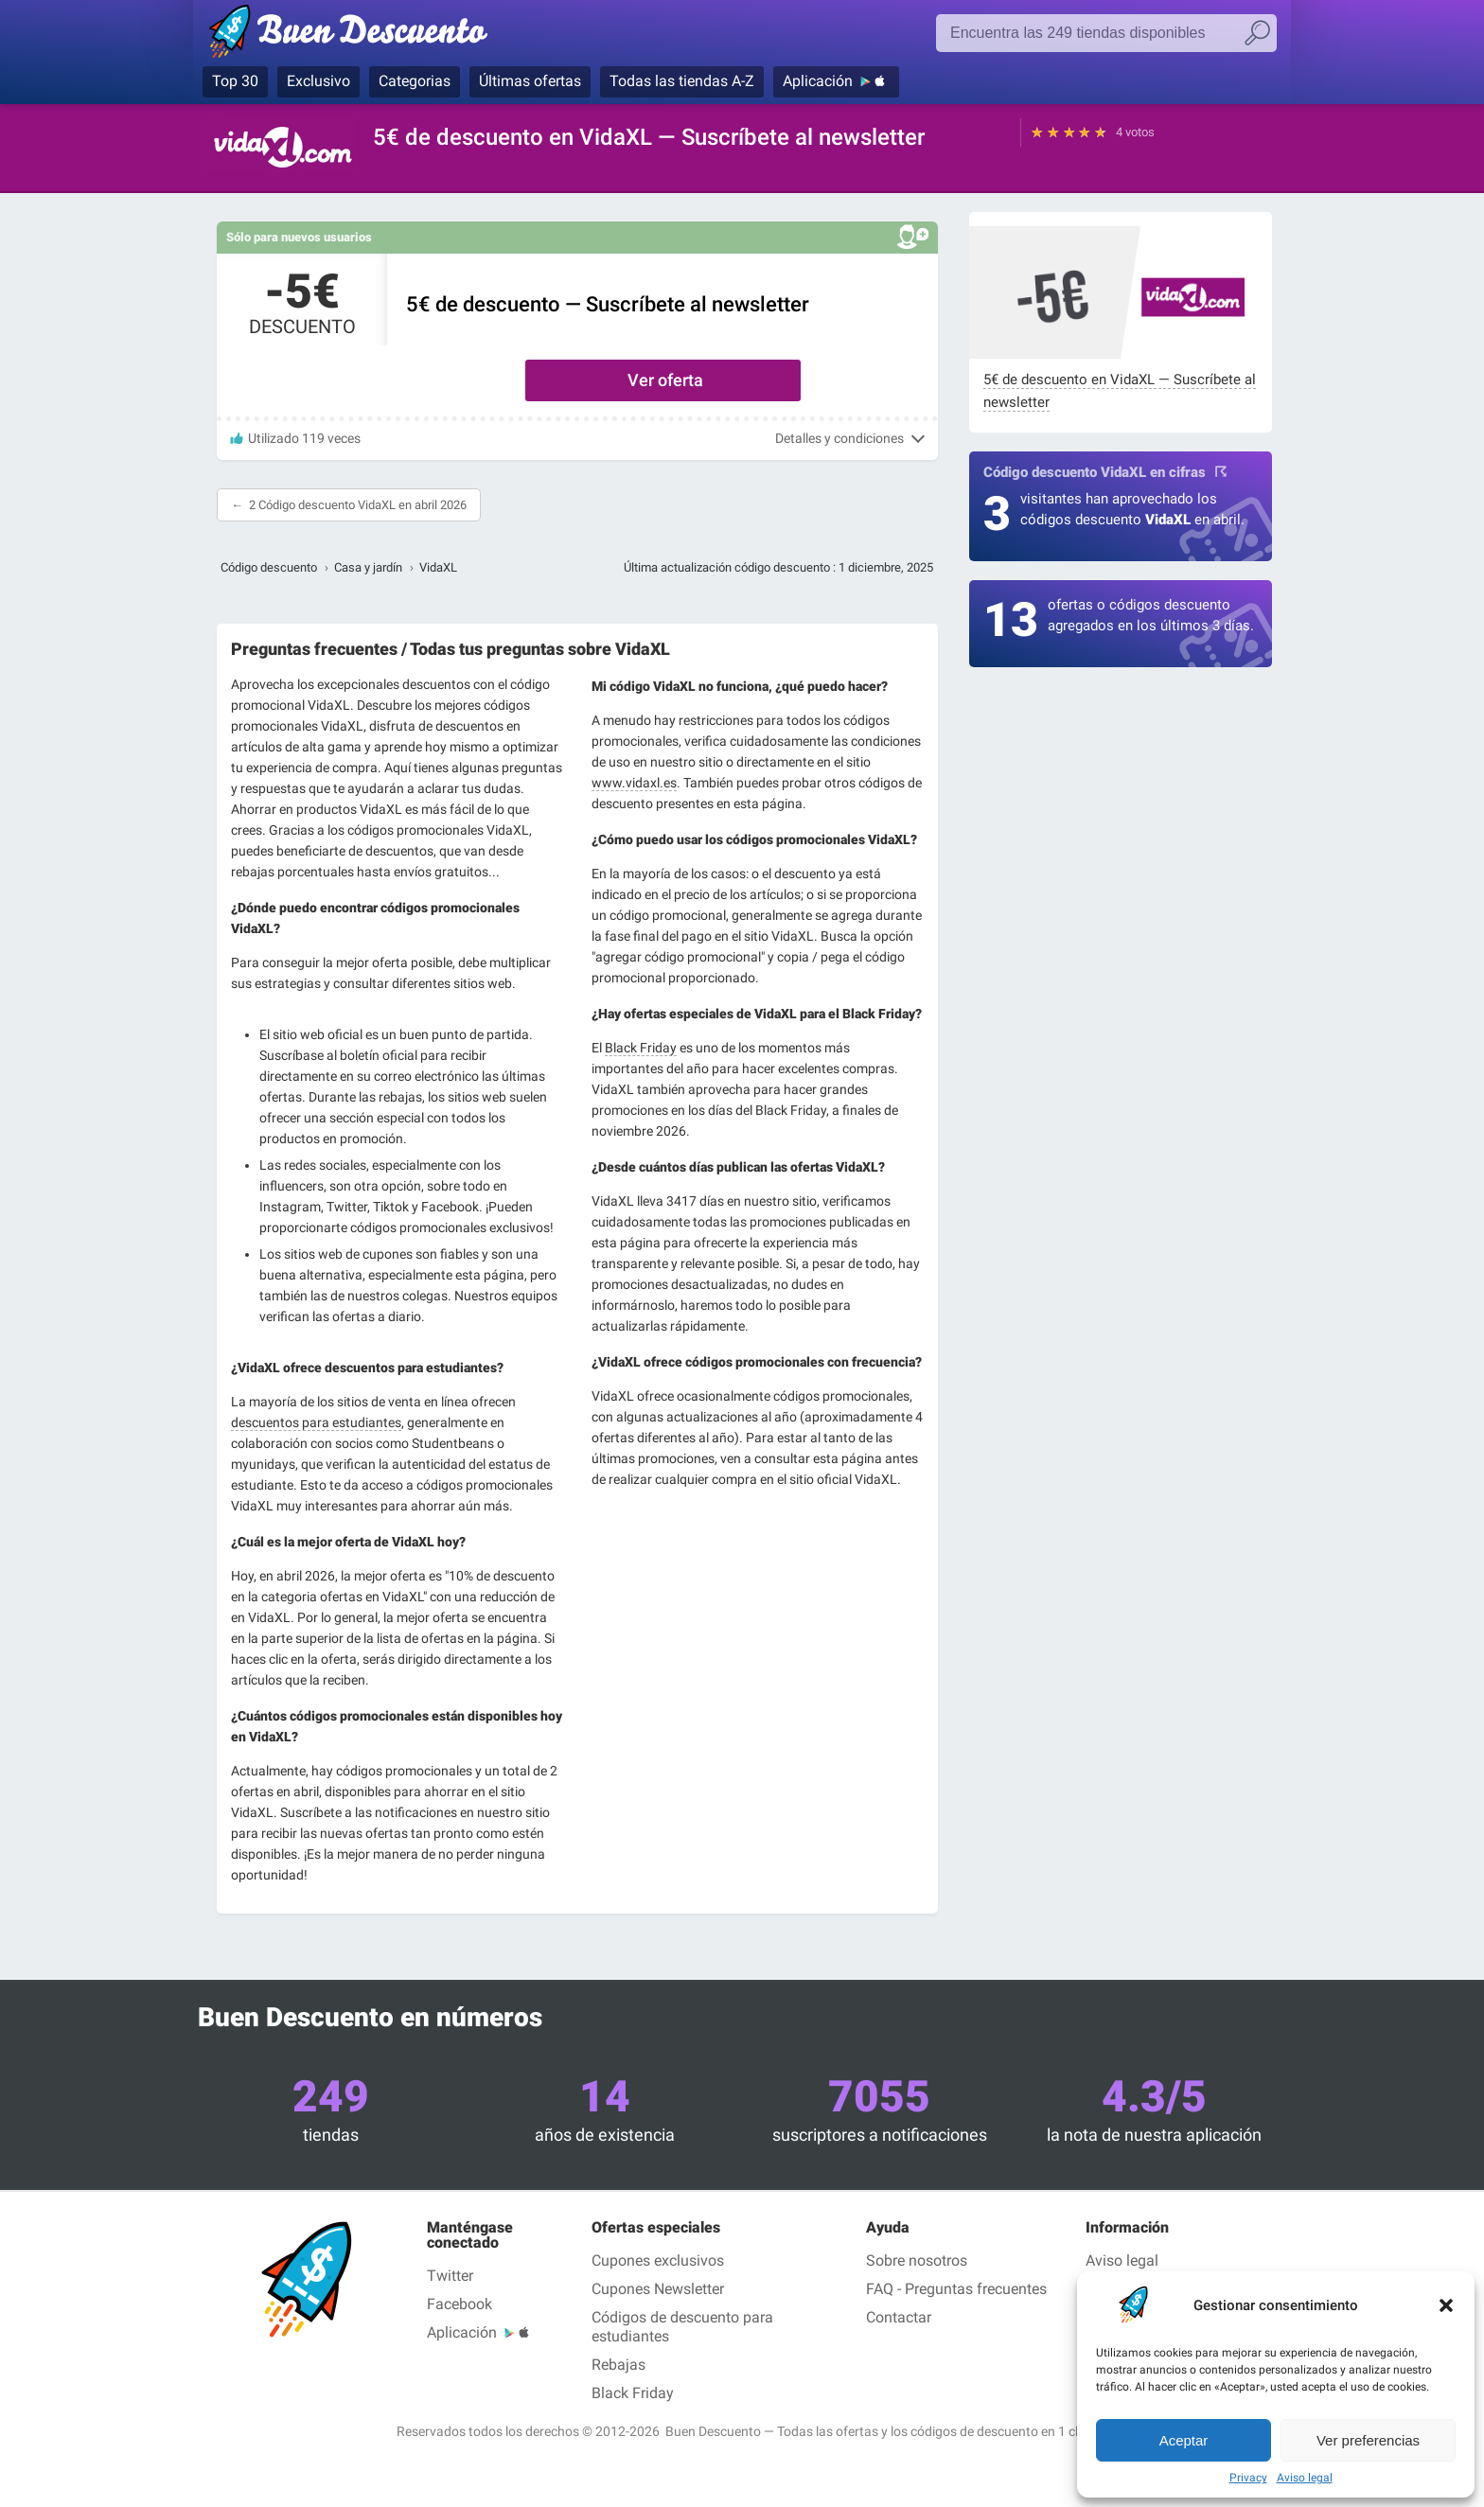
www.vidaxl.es (634, 782)
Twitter (450, 2276)
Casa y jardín (368, 567)
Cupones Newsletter (658, 2289)
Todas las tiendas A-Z (682, 81)
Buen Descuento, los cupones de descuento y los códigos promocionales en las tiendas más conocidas (356, 35)
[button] (1446, 2305)
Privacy (1248, 2477)
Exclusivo (318, 81)
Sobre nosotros (916, 2260)
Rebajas (618, 2365)
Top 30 (235, 81)
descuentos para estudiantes (316, 1422)
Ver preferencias (1368, 2440)
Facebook (459, 2304)
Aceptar (1184, 2440)
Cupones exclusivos (658, 2260)
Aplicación (818, 81)
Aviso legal (1305, 2477)
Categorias (414, 81)
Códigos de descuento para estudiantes (682, 2326)
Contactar (898, 2317)
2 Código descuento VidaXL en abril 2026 (358, 505)
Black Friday (641, 1047)
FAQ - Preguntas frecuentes (956, 2289)
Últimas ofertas (530, 81)
